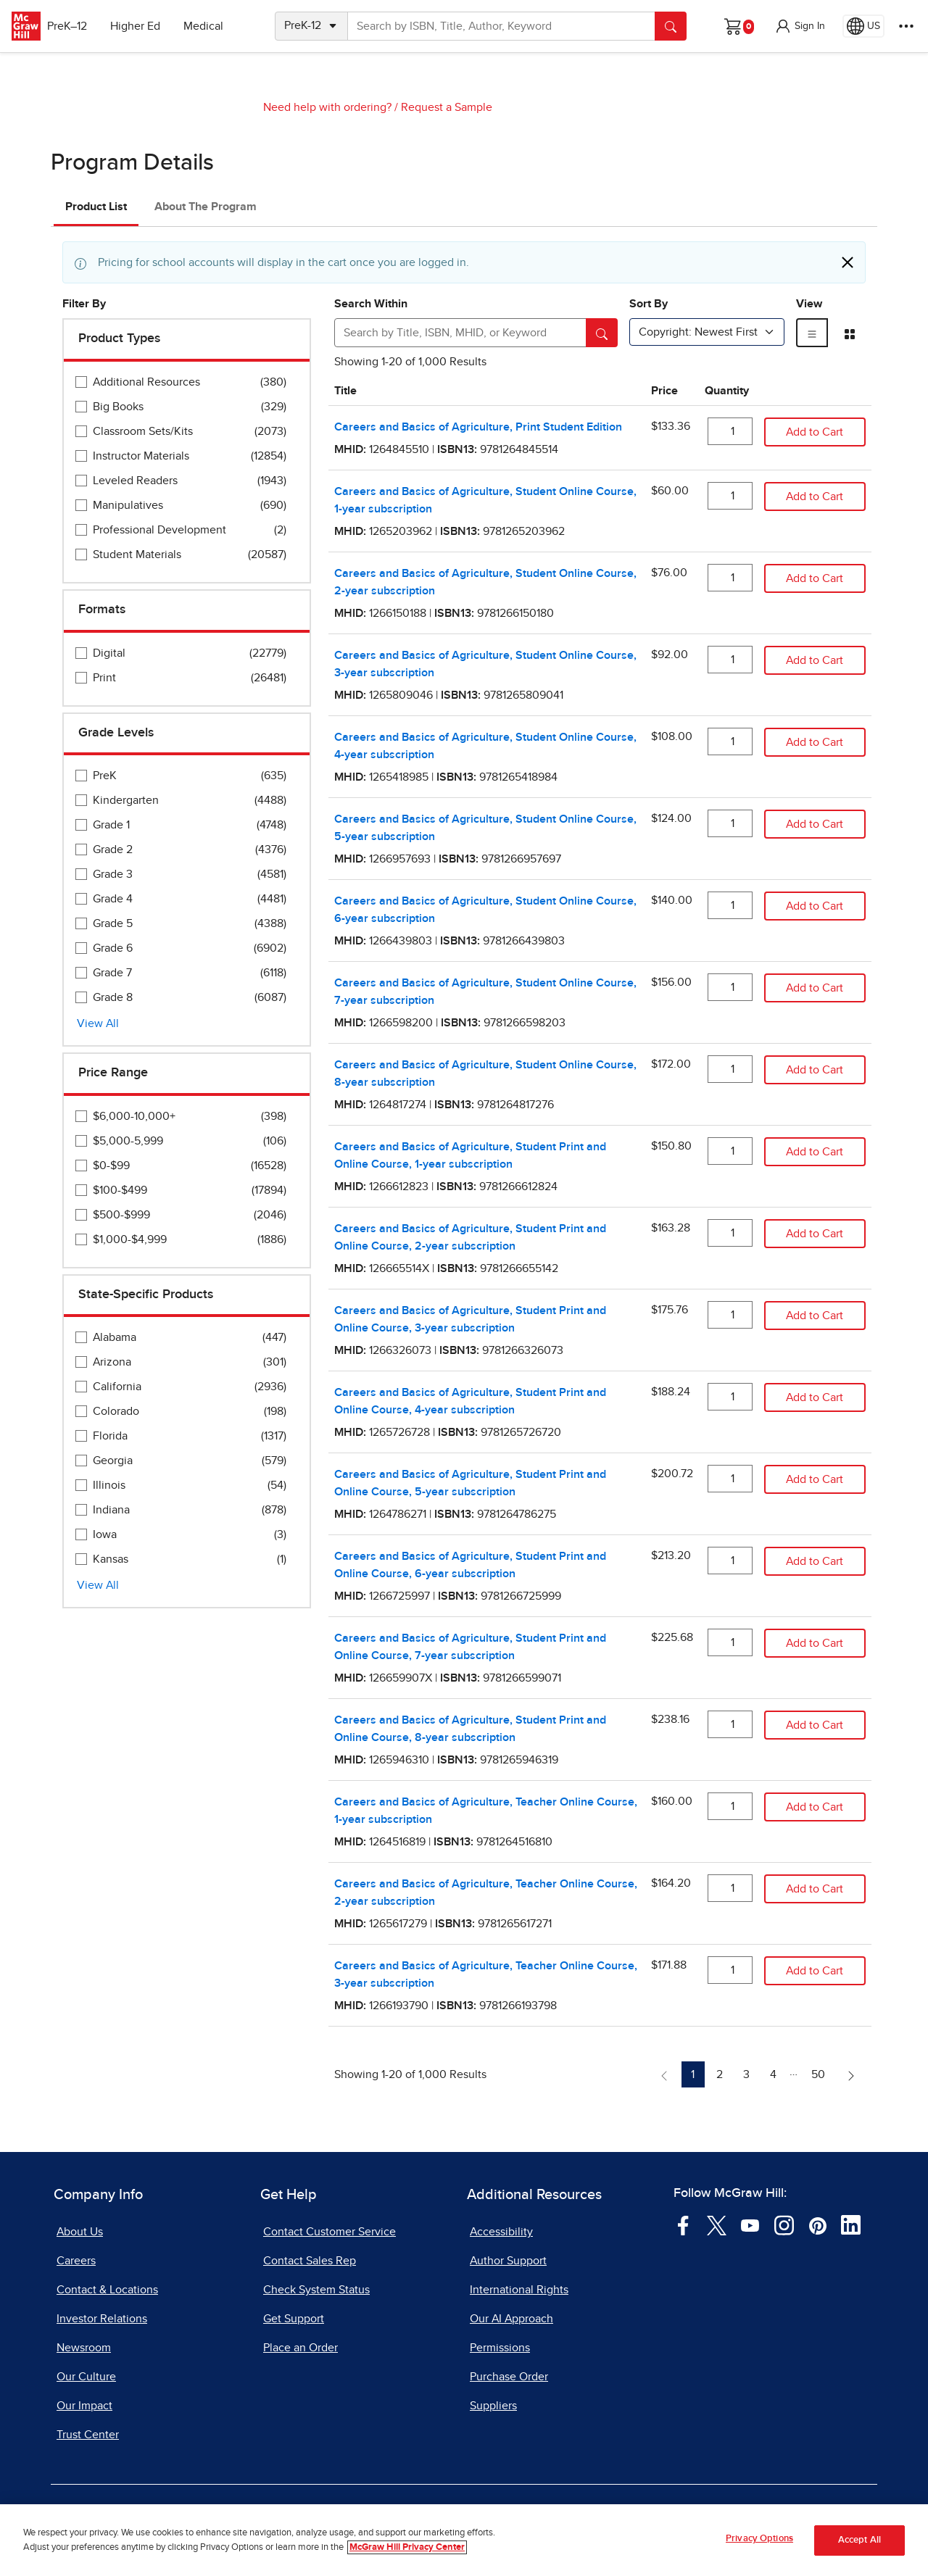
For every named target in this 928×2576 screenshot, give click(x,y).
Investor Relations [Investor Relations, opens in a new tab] (102, 2318)
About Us (80, 2232)
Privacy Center (318, 2516)
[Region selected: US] (863, 26)
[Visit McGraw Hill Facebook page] (683, 2224)
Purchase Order (509, 2376)
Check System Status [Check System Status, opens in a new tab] (316, 2289)
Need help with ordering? (327, 107)
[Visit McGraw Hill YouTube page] (750, 2224)
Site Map (718, 2516)
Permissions (500, 2347)
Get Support (293, 2318)
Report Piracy (635, 2516)
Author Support (508, 2261)
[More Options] (906, 26)
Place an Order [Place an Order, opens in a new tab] (300, 2347)
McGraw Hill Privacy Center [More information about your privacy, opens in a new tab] (407, 2564)
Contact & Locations (107, 2289)
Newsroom (84, 2347)
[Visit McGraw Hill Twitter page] (716, 2224)
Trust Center (88, 2434)
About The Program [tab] (205, 206)
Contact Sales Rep (309, 2261)
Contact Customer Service (329, 2232)
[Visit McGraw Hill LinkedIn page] (851, 2224)
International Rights (519, 2289)
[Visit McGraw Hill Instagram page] (784, 2224)
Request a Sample (446, 107)
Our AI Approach (511, 2318)
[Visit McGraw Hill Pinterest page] (817, 2224)
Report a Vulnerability (520, 2516)
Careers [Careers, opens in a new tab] (76, 2261)
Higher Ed (146, 26)
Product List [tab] (96, 206)
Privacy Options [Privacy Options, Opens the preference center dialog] (759, 2557)
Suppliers (493, 2405)
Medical (214, 26)
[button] (799, 26)
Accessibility (501, 2232)
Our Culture (86, 2376)
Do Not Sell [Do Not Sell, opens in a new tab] (410, 2516)
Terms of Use (221, 2516)
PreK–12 (78, 26)
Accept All (859, 2557)
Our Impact (84, 2405)
